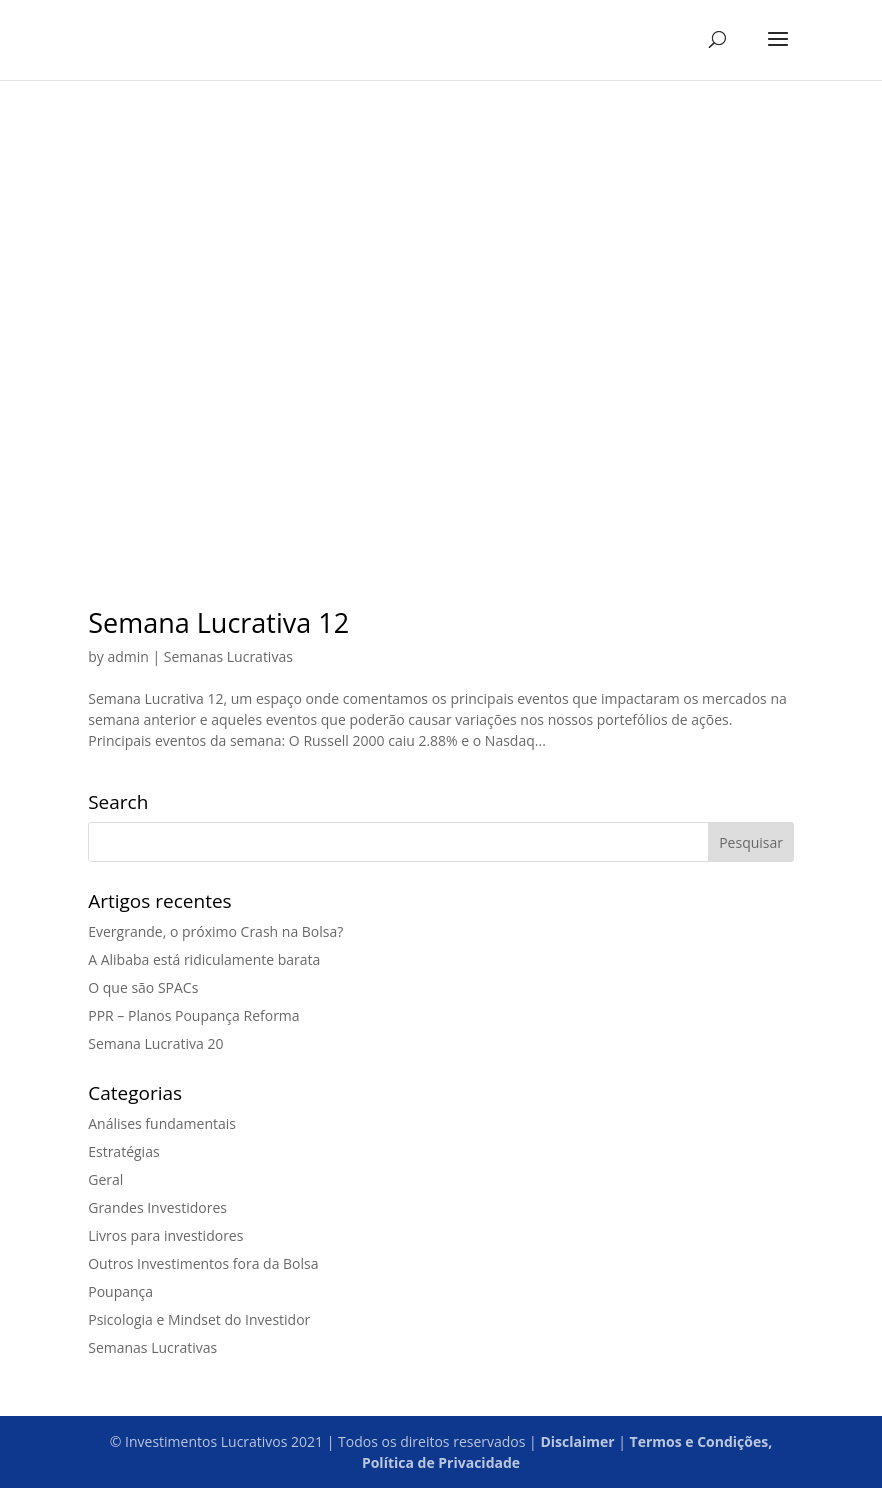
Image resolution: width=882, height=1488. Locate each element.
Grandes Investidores (157, 1207)
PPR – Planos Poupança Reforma (193, 1015)
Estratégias (123, 1151)
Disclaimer (577, 1441)
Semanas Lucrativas (228, 656)
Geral (105, 1179)
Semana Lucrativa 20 (155, 1043)
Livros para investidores (165, 1235)
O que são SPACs (143, 987)
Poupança (120, 1291)
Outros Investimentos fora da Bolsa (203, 1263)
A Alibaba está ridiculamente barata (204, 959)
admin (127, 656)
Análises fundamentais (162, 1123)
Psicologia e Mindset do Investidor (199, 1319)
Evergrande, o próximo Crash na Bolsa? (215, 931)
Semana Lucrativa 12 (218, 622)
